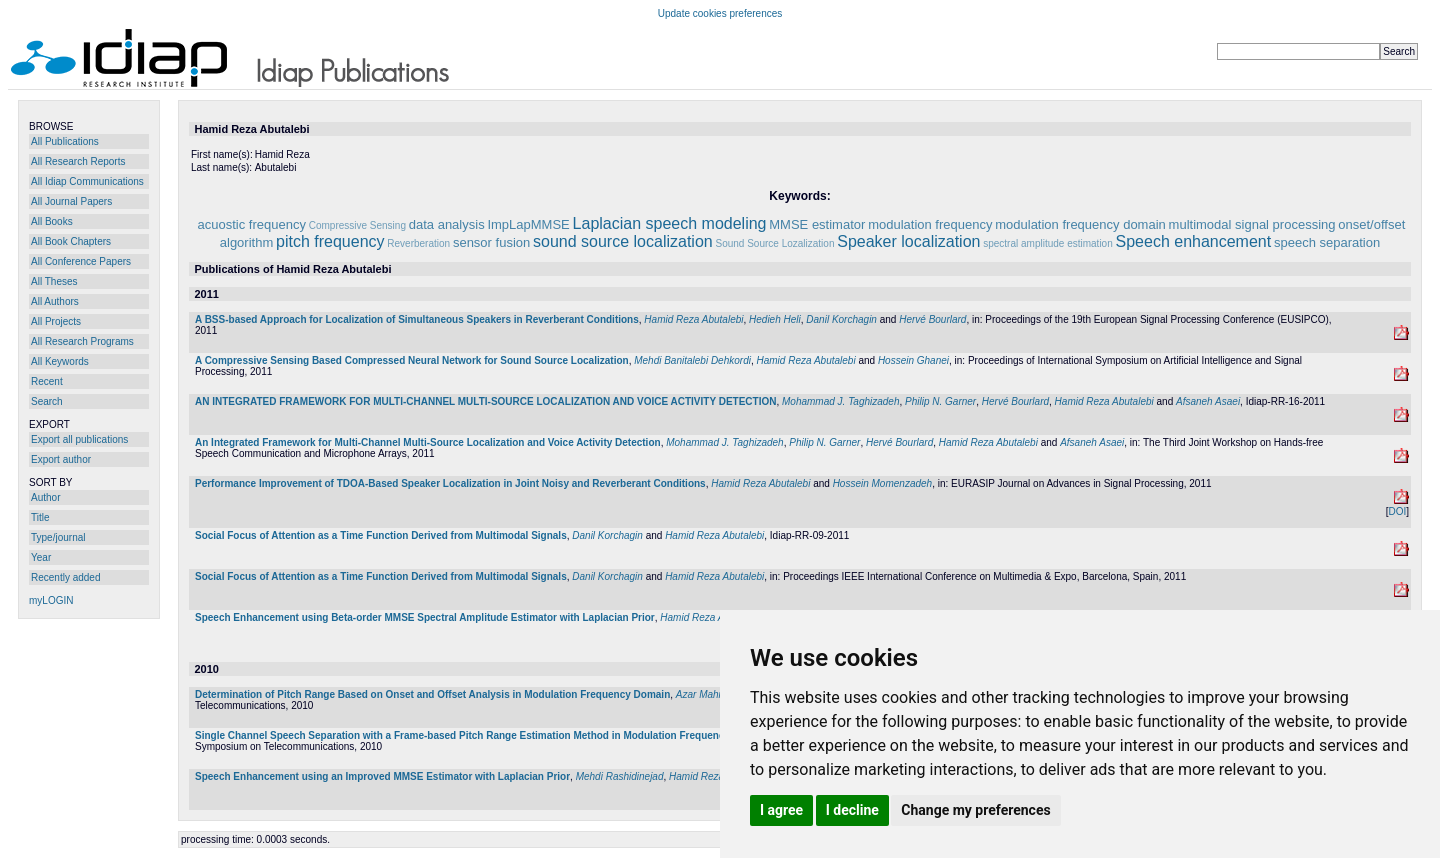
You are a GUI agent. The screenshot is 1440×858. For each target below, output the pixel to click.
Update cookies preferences (720, 13)
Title (40, 517)
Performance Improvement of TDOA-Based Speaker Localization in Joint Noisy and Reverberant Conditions (450, 483)
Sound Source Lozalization (774, 243)
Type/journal (58, 537)
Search (47, 401)
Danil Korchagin (841, 319)
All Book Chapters (71, 241)
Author (45, 497)
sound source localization (623, 241)
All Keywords (60, 361)
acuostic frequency (252, 224)
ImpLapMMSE (528, 224)
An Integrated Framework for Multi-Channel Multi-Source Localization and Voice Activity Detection (428, 442)
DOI (1397, 511)
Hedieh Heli (775, 319)
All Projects (56, 321)
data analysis (447, 224)
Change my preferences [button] (975, 810)
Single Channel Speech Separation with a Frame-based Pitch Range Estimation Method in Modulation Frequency (462, 735)
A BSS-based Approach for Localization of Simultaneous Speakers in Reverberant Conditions (417, 319)
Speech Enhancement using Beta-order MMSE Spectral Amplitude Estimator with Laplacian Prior (425, 617)
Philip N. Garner (940, 401)
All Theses (54, 281)
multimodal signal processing (1252, 224)
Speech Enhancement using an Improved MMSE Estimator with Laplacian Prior (382, 776)
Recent (47, 381)
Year (41, 557)
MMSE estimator (817, 224)
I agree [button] (781, 810)
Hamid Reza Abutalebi (693, 319)
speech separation (1327, 242)
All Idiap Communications (87, 181)
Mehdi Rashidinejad (620, 776)
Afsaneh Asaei (1208, 401)
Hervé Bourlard (932, 319)
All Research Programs (82, 341)
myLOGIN (51, 600)
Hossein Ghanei (913, 360)
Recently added (66, 577)
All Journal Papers (71, 201)
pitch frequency (330, 241)
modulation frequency (930, 224)
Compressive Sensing (357, 225)
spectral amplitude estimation (1048, 243)
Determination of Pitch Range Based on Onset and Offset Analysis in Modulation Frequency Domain (432, 694)
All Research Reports (78, 161)
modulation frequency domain (1080, 224)
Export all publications (79, 439)
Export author (61, 459)
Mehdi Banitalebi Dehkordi (692, 360)
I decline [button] (852, 810)
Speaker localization (908, 241)
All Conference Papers (81, 261)
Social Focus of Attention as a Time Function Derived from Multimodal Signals (381, 535)
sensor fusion (491, 242)
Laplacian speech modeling (670, 223)
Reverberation (418, 243)
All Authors (55, 301)
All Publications (65, 141)
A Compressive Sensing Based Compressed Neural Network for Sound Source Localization (412, 360)
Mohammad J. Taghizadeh (840, 401)
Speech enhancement (1194, 241)
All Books (52, 221)
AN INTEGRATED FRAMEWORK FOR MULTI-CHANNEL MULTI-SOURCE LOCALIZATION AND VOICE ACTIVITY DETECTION (485, 401)
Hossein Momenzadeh (883, 483)
